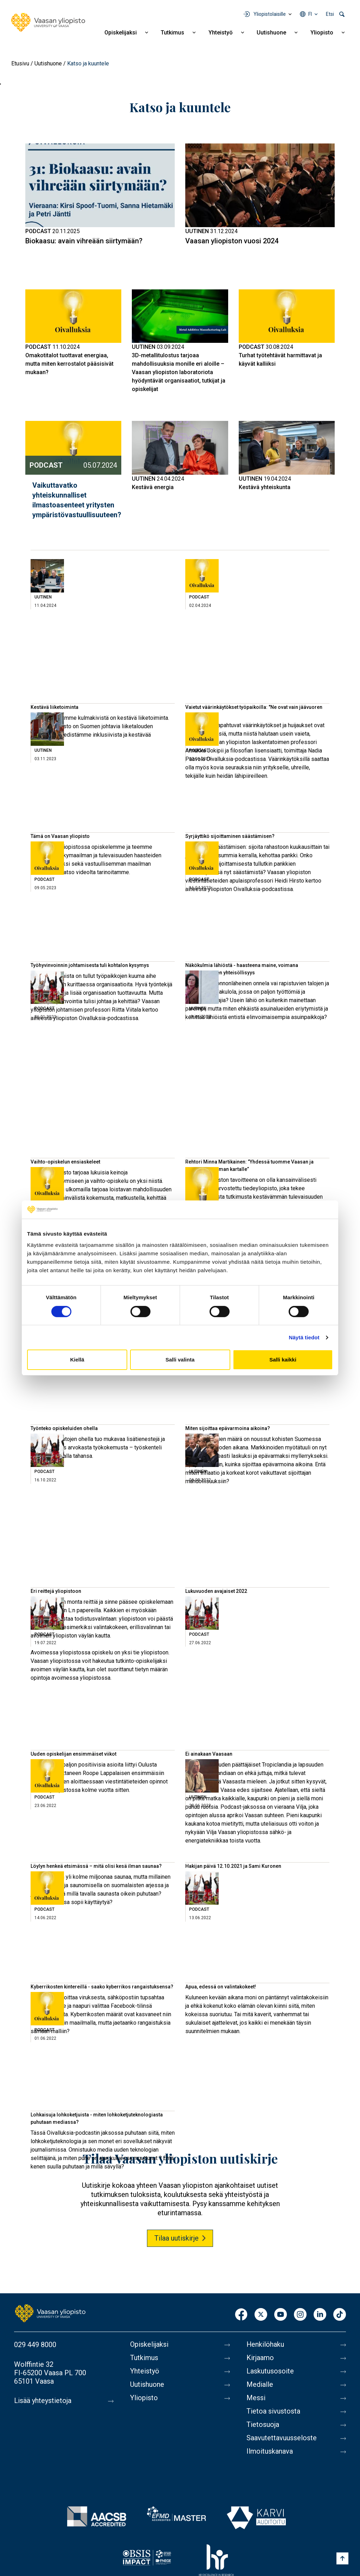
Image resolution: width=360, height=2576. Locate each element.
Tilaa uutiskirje (176, 2238)
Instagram (300, 2315)
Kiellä (77, 1360)
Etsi (330, 14)
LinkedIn (320, 2315)
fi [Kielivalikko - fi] (310, 14)
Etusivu (20, 63)
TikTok (339, 2315)
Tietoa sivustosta (273, 2411)
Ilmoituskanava (269, 2451)
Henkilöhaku (265, 2344)
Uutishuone (271, 32)
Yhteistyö (220, 32)
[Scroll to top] (342, 2558)
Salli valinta (180, 1360)
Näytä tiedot (304, 1337)
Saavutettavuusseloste (281, 2438)
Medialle (259, 2384)
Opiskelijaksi (120, 32)
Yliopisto (321, 32)
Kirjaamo (260, 2358)
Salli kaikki (282, 1360)
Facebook (241, 2315)
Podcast (38, 231)
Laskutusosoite (270, 2371)
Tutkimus (172, 32)
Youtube (280, 2315)
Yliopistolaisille (269, 14)
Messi (255, 2398)
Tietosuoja (262, 2425)
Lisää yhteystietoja (42, 2401)
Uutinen (197, 231)
